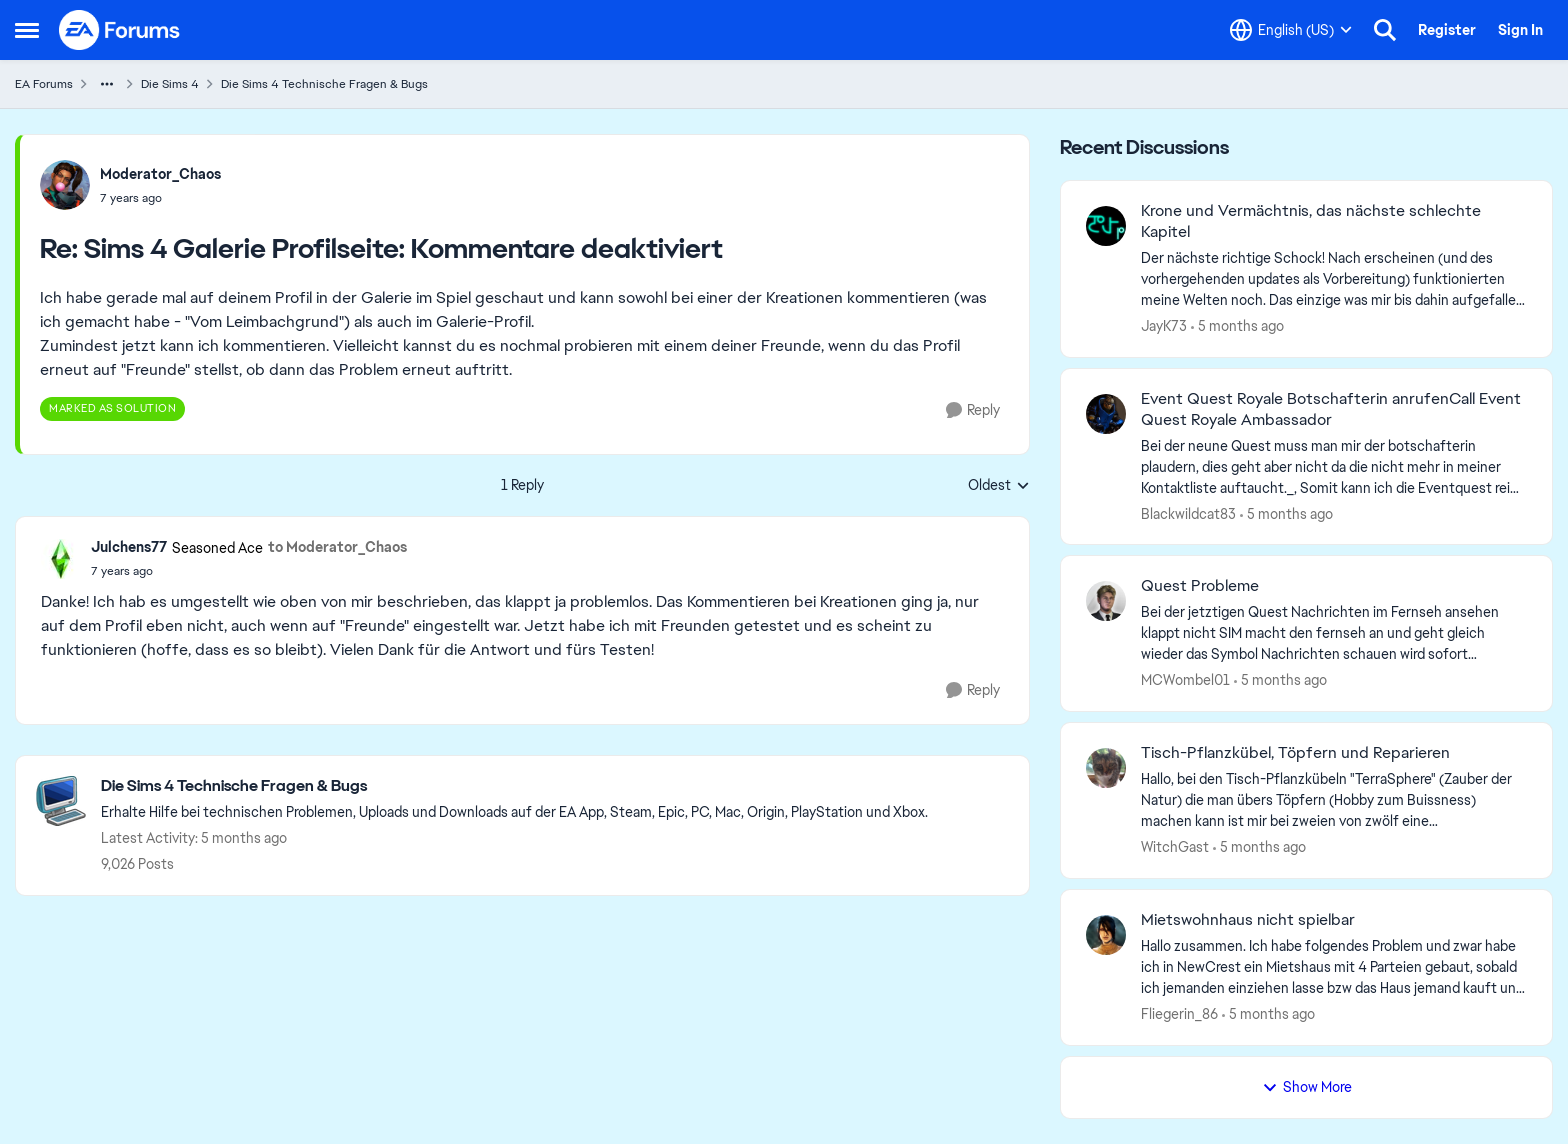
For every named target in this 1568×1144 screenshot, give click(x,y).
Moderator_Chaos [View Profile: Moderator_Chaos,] (160, 174)
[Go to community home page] (120, 30)
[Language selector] (1291, 30)
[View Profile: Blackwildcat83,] (1106, 414)
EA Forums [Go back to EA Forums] (44, 84)
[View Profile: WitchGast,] (1106, 768)
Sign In (1520, 30)
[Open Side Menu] (27, 30)
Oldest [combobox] (999, 486)
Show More (1307, 1087)
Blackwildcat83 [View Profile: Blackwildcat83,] (1188, 513)
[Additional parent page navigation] (107, 84)
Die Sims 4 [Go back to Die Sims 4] (170, 84)
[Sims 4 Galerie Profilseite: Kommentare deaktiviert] (160, 198)
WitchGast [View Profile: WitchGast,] (1175, 847)
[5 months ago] (1237, 326)
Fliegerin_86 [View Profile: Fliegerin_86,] (1179, 1014)
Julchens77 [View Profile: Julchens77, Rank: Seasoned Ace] (129, 547)
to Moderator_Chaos (337, 547)
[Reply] (973, 410)
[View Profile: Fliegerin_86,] (1106, 935)
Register (1447, 30)
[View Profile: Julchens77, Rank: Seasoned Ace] (61, 559)
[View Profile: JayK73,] (1106, 226)
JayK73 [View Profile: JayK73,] (1164, 326)
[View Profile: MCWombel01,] (1106, 601)
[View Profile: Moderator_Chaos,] (65, 185)
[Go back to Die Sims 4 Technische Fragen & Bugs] (514, 786)
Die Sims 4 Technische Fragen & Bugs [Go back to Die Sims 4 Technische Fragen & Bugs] (324, 84)
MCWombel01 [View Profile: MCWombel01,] (1185, 680)
